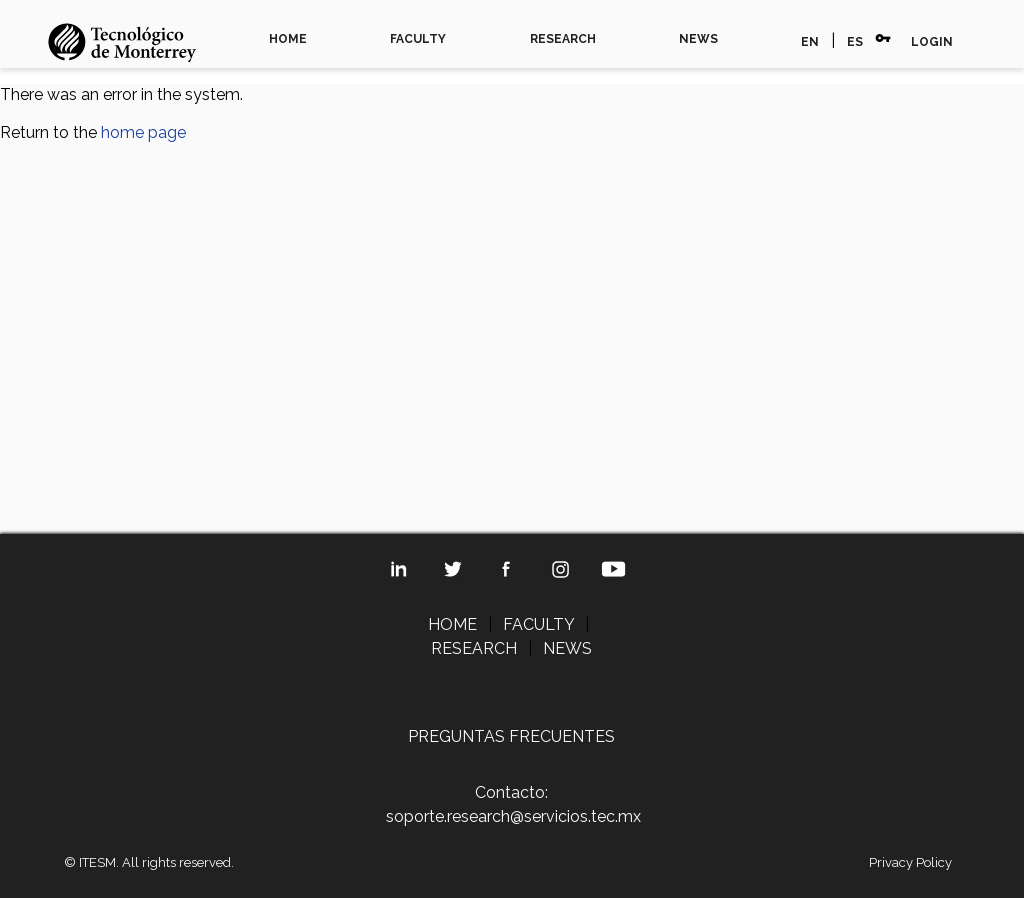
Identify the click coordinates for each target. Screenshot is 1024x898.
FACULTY (418, 39)
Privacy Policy (910, 862)
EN (810, 42)
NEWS (698, 39)
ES (855, 42)
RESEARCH (563, 39)
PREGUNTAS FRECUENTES (511, 736)
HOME (288, 39)
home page (143, 132)
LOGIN (932, 42)
